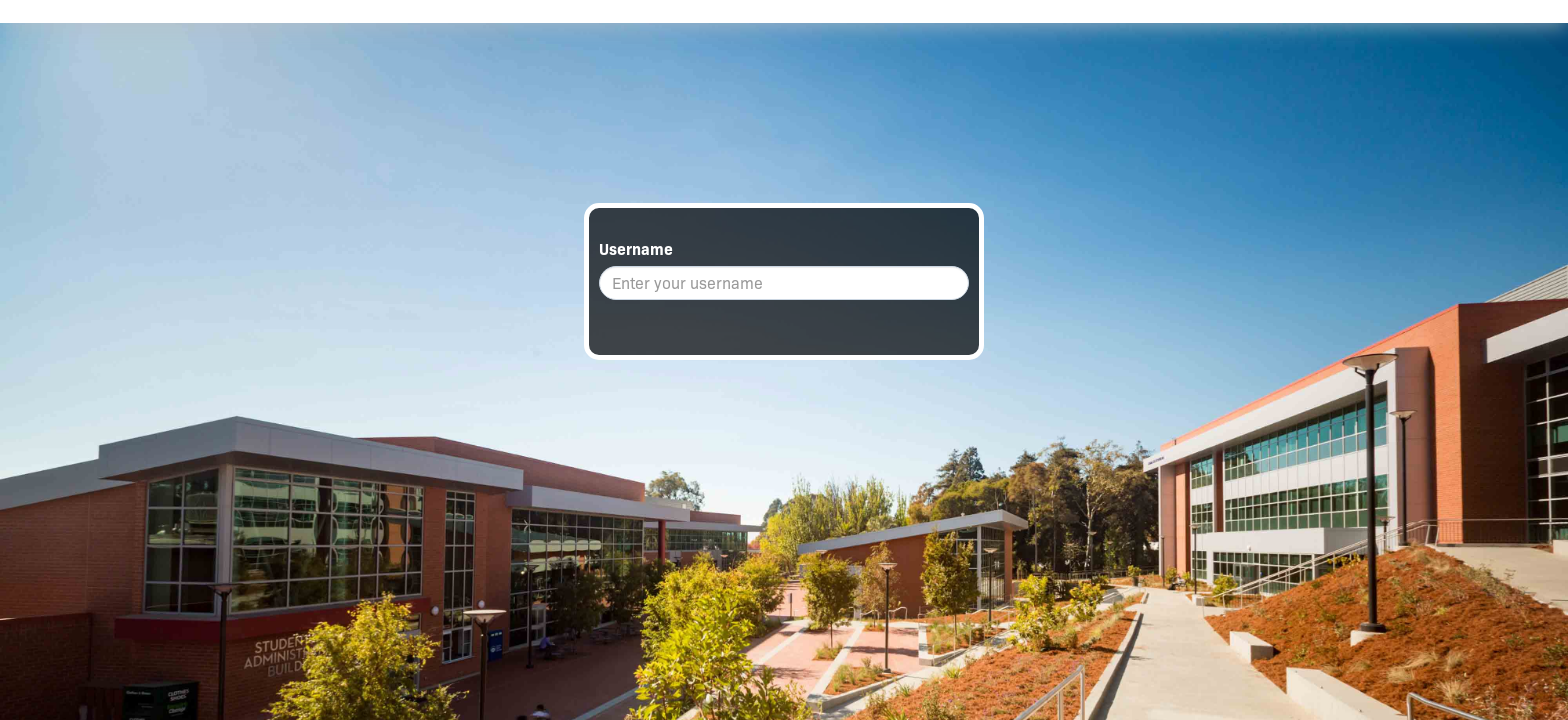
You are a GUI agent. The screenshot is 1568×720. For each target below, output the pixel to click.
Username (636, 249)
